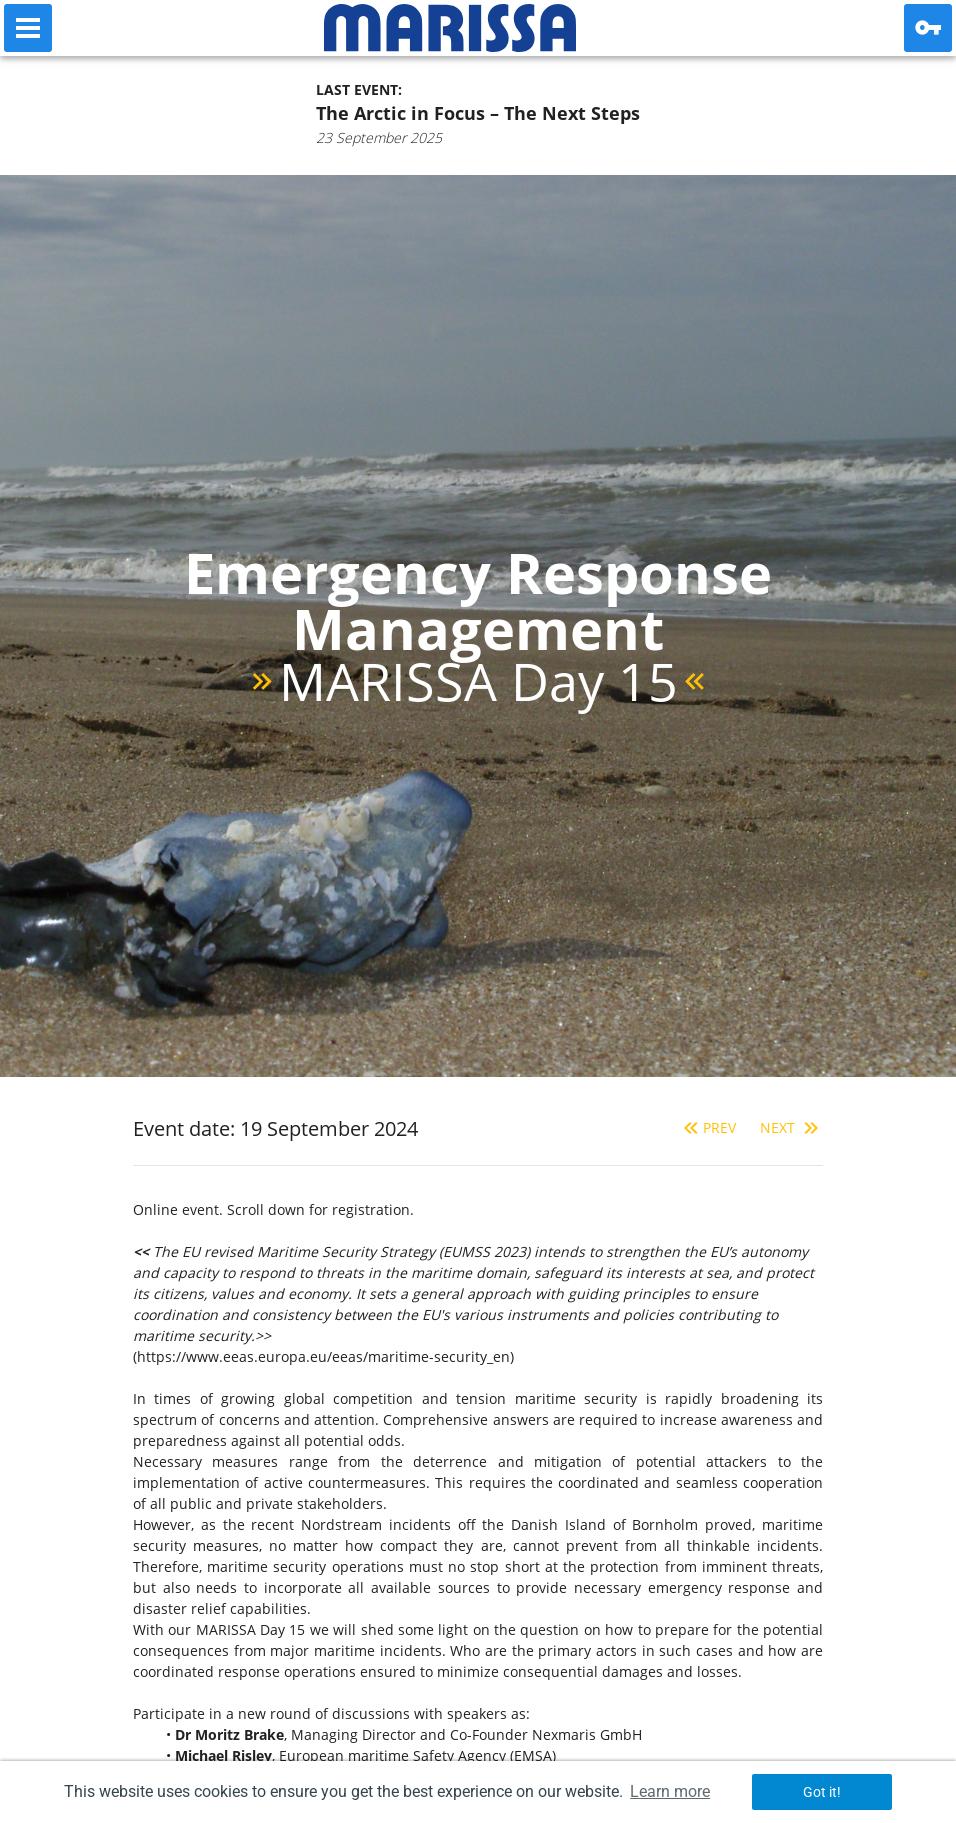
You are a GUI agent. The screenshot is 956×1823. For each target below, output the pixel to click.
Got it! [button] (822, 1792)
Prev (707, 1127)
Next (791, 1127)
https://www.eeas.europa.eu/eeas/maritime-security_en (323, 1356)
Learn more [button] (670, 1791)
